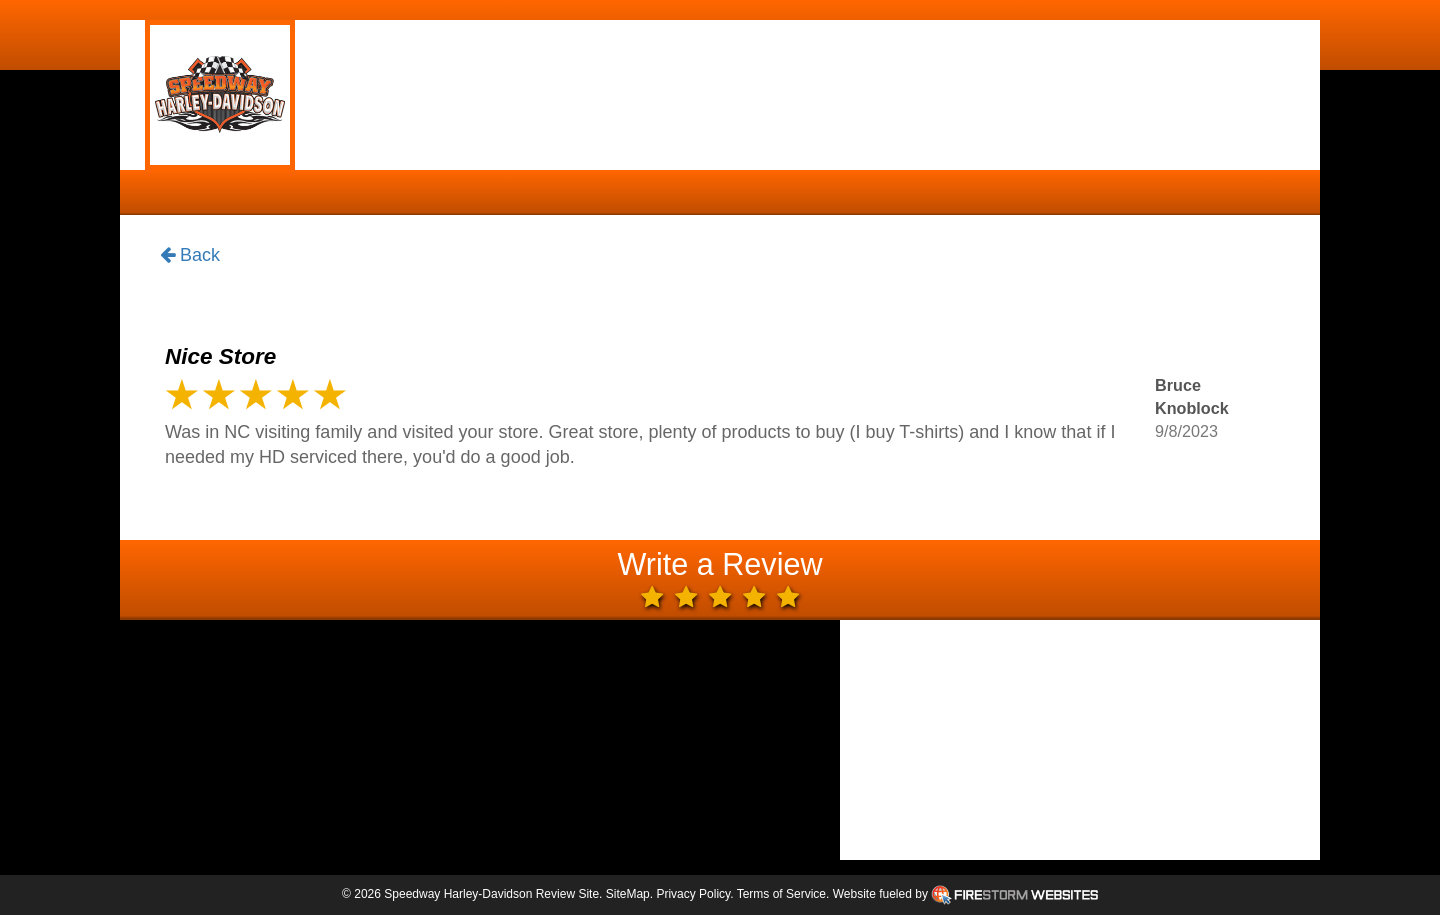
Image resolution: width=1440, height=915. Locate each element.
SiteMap (628, 894)
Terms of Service (781, 894)
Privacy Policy (693, 894)
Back (190, 256)
